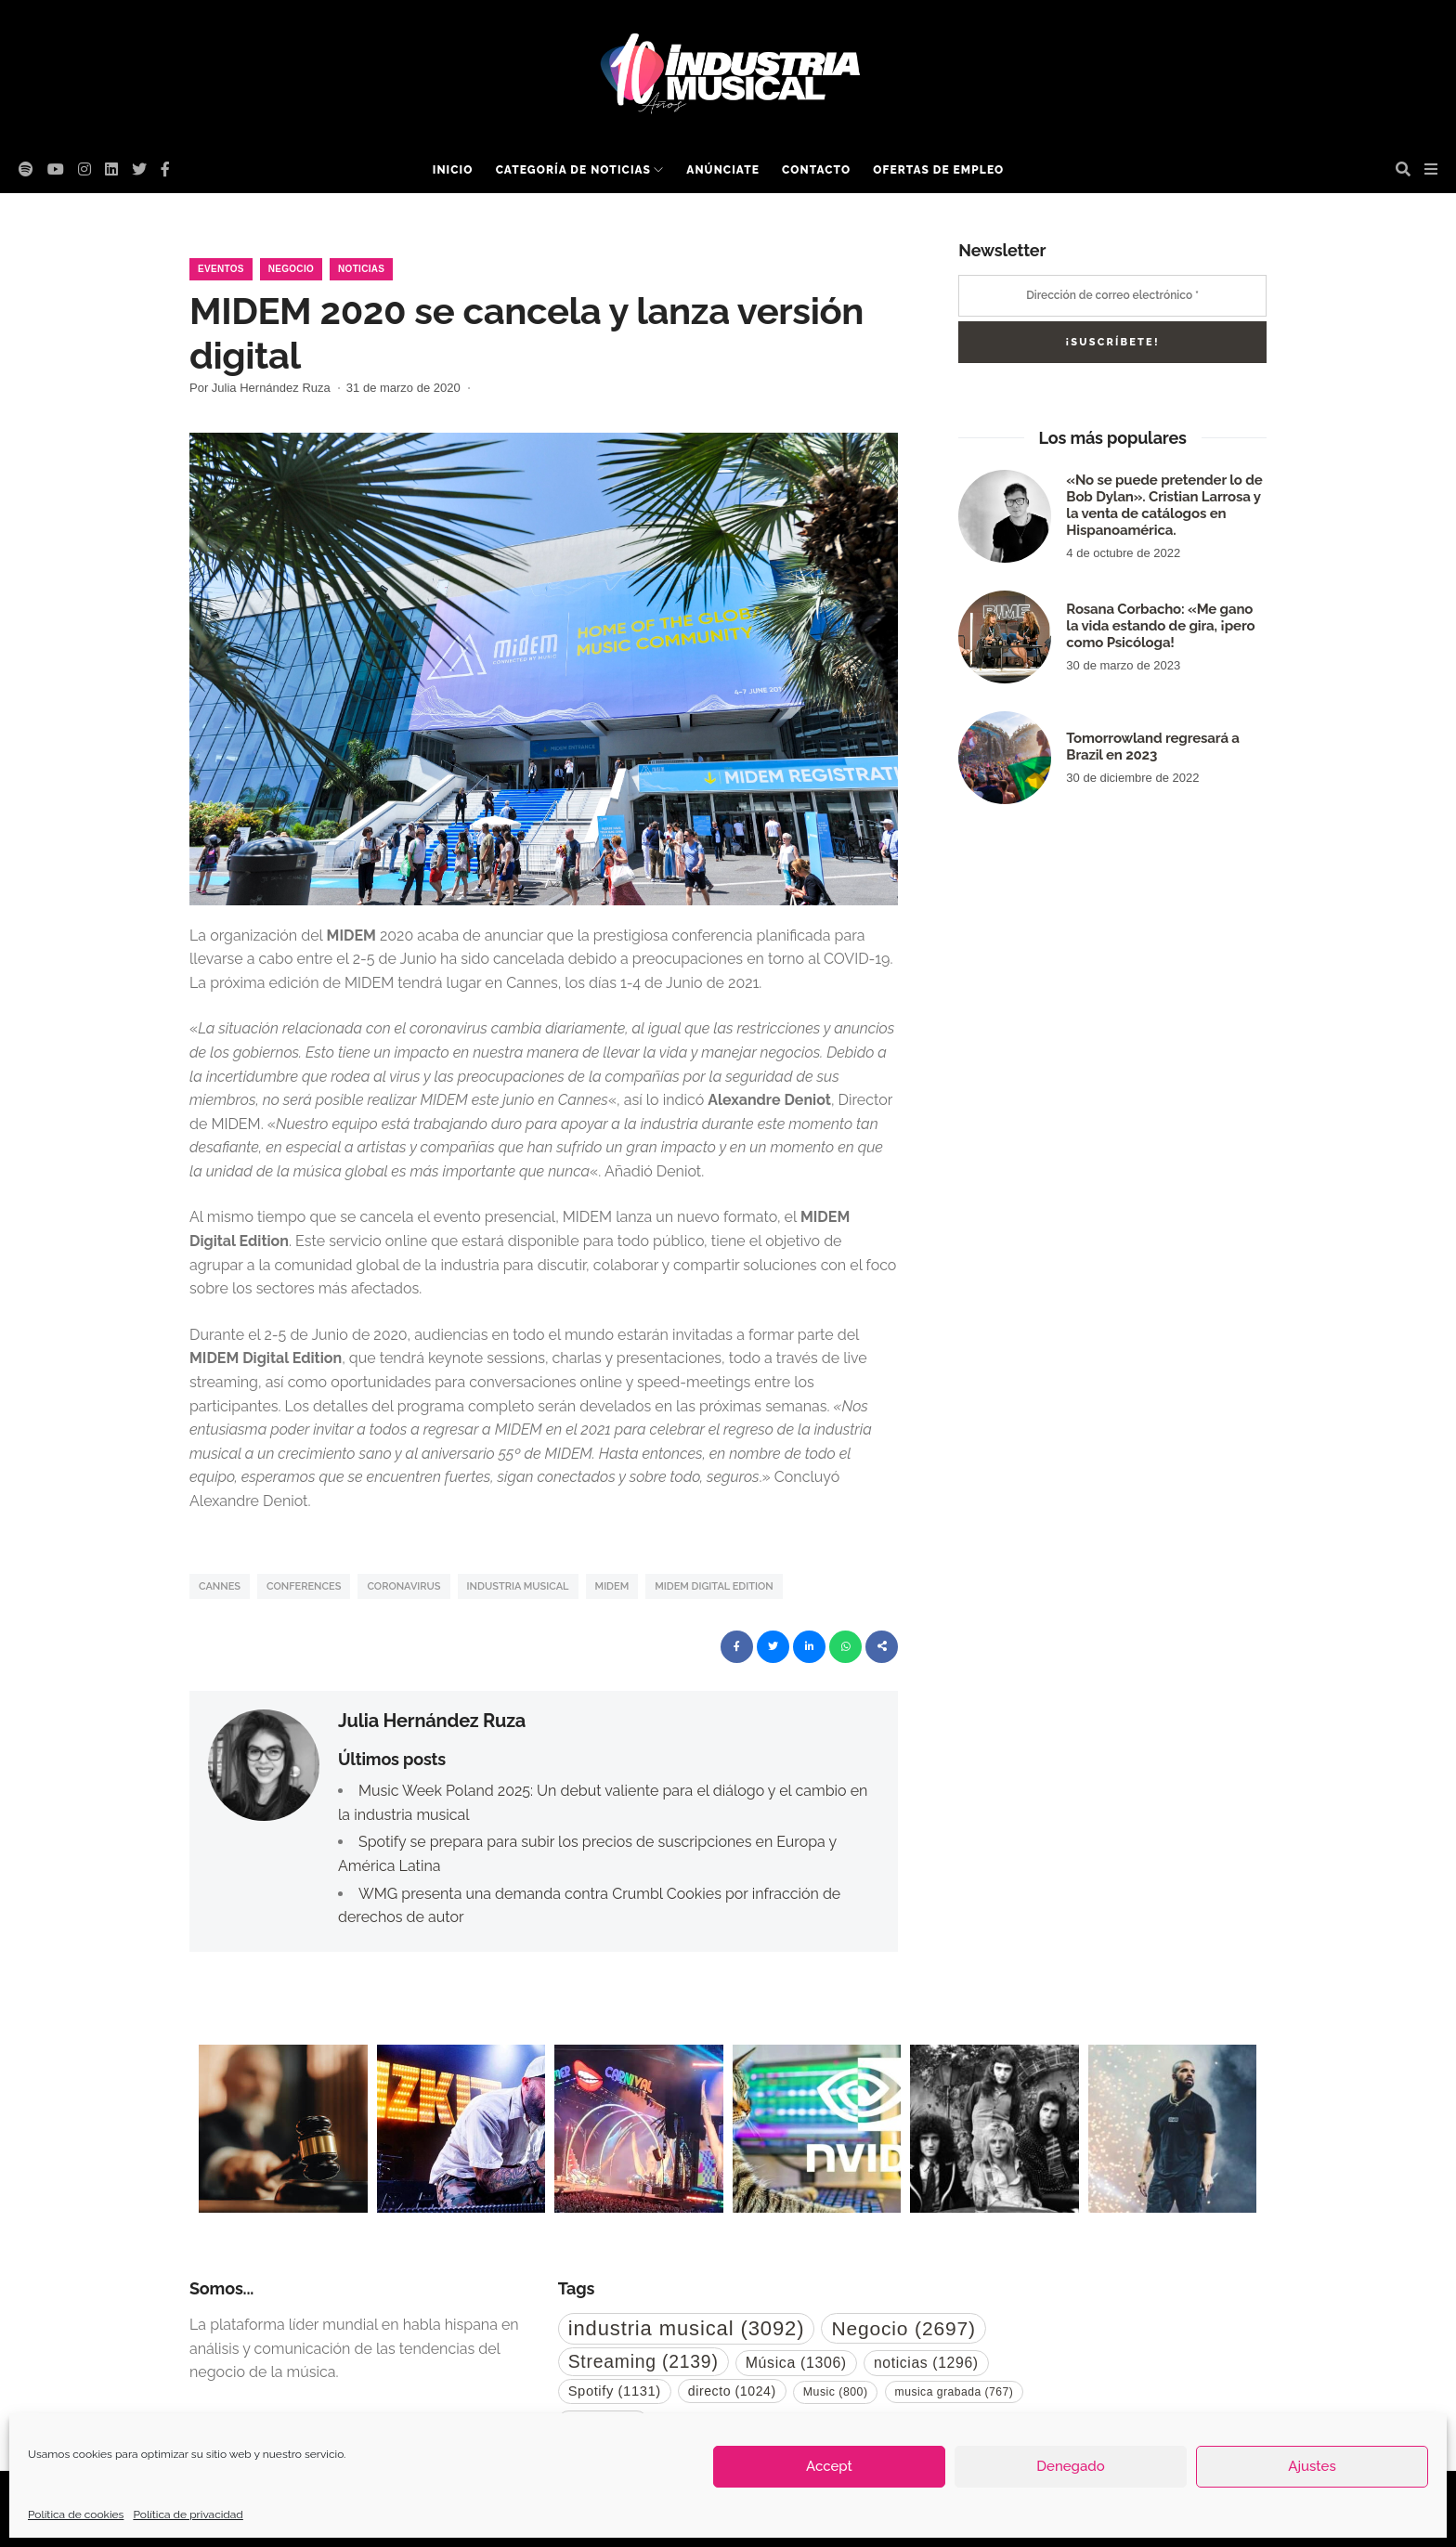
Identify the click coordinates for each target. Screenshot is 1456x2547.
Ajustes (1311, 2466)
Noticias (361, 269)
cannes (219, 1586)
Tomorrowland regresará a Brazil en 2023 (1152, 746)
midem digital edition (714, 1586)
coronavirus (403, 1586)
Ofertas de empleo (938, 169)
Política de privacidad (187, 2514)
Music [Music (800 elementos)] (835, 2391)
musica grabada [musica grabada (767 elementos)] (954, 2391)
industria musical (518, 1586)
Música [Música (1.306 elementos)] (796, 2363)
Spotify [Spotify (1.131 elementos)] (614, 2391)
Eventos (221, 269)
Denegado (1070, 2466)
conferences (303, 1586)
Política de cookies (76, 2514)
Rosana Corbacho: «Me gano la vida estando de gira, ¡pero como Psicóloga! (1160, 626)
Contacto (816, 169)
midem (612, 1586)
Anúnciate (723, 169)
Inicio (453, 169)
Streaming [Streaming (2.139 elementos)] (643, 2361)
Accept (829, 2466)
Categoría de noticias (573, 169)
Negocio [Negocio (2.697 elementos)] (903, 2328)
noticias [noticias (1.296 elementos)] (926, 2363)
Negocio (291, 269)
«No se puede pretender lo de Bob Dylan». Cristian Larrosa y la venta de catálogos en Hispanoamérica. (1164, 505)
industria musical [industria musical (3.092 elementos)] (686, 2328)
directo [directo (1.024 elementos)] (732, 2391)
